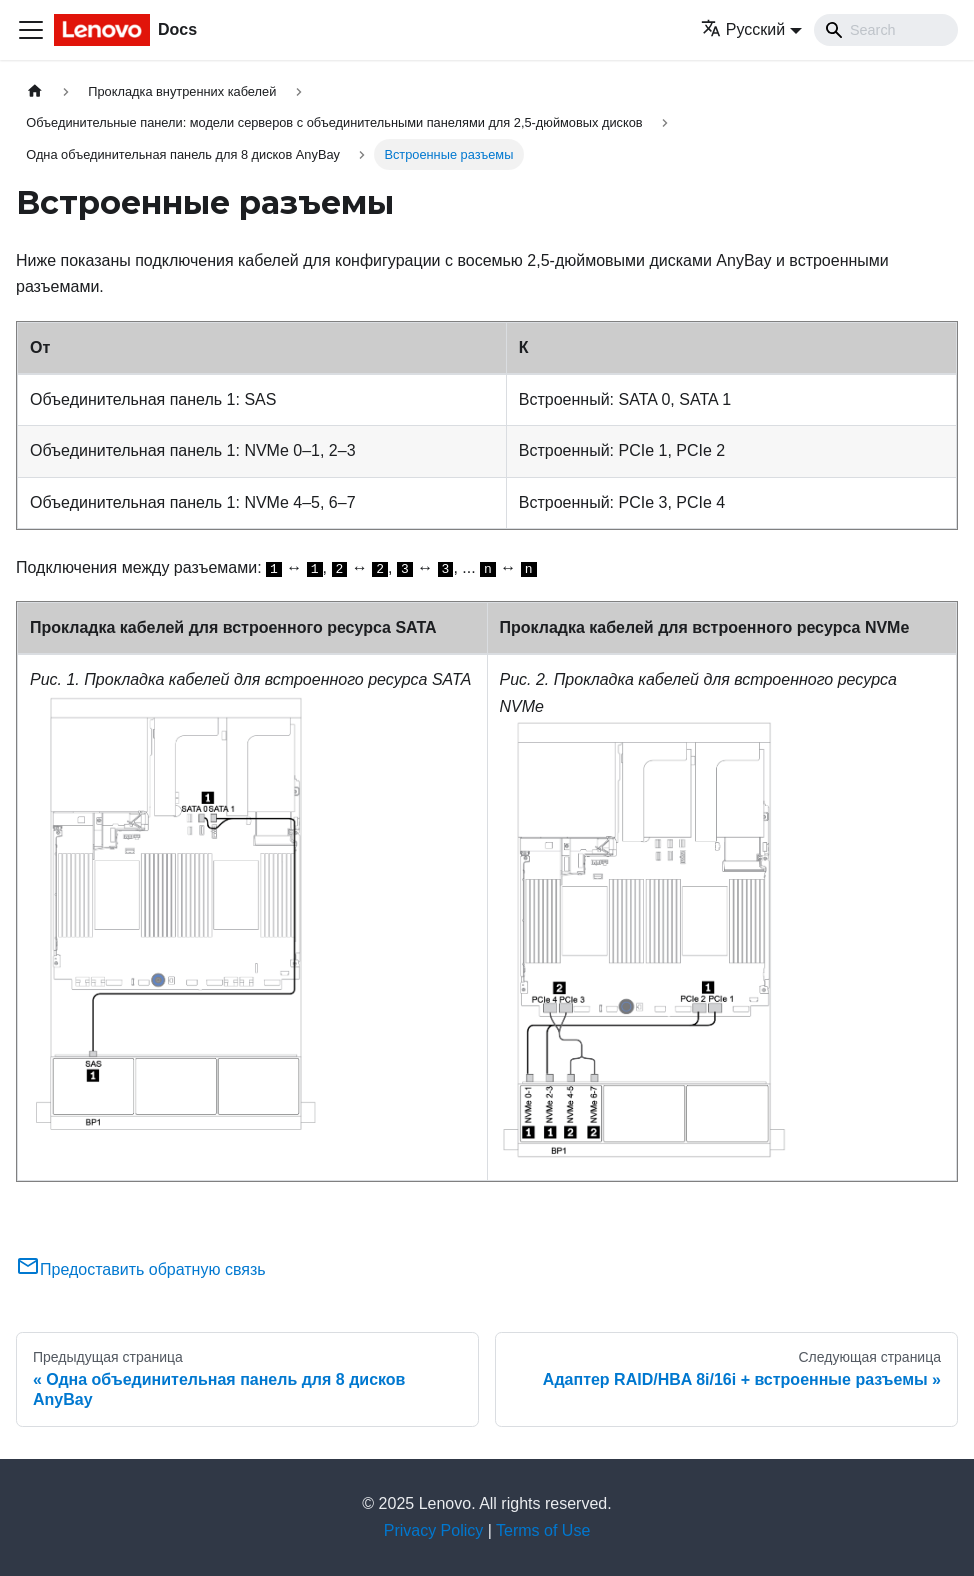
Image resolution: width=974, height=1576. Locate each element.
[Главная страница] (35, 91)
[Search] (886, 30)
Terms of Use (543, 1530)
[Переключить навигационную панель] (31, 30)
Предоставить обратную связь (141, 1269)
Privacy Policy (434, 1530)
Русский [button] (743, 29)
